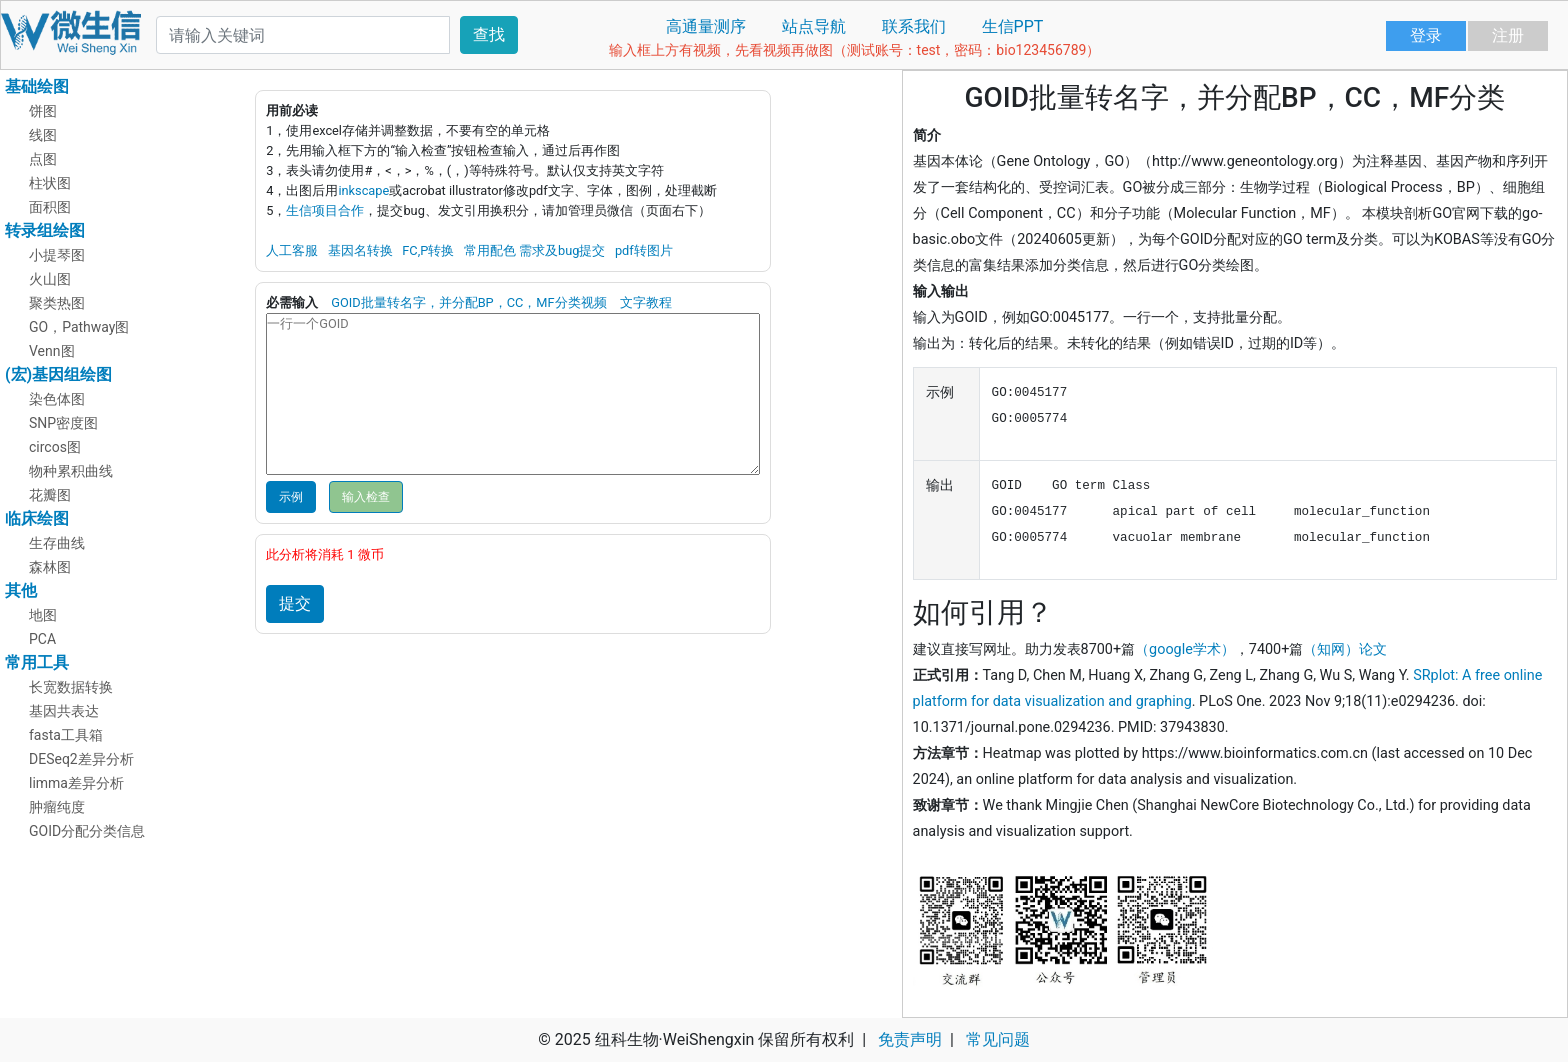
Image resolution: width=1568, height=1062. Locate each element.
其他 (21, 590)
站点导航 (814, 26)
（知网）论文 (1345, 649)
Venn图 (52, 351)
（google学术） (1185, 649)
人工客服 (292, 250)
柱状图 (50, 183)
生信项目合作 (325, 210)
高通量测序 (706, 26)
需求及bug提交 (562, 250)
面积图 (50, 207)
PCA (42, 639)
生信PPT (1013, 26)
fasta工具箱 (66, 735)
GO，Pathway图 (79, 327)
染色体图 (57, 399)
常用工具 (37, 662)
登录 (1426, 35)
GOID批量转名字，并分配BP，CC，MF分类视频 (468, 302)
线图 (43, 135)
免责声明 (910, 1039)
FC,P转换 (428, 250)
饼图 (43, 111)
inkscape (363, 190)
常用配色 (490, 250)
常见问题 (998, 1039)
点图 (43, 159)
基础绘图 (37, 86)
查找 (489, 34)
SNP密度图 (63, 423)
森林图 (50, 567)
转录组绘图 (45, 230)
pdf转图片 (644, 250)
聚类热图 (57, 303)
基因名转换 (360, 250)
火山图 (50, 279)
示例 (291, 497)
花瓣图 (50, 495)
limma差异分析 (76, 783)
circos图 (55, 447)
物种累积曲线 (71, 471)
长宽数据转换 (71, 687)
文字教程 (646, 302)
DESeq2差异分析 (81, 759)
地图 (43, 615)
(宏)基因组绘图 (58, 374)
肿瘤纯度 (57, 807)
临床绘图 (37, 518)
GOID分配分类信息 (87, 831)
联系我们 (914, 26)
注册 (1508, 35)
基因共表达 (64, 711)
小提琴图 (57, 255)
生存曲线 (57, 543)
